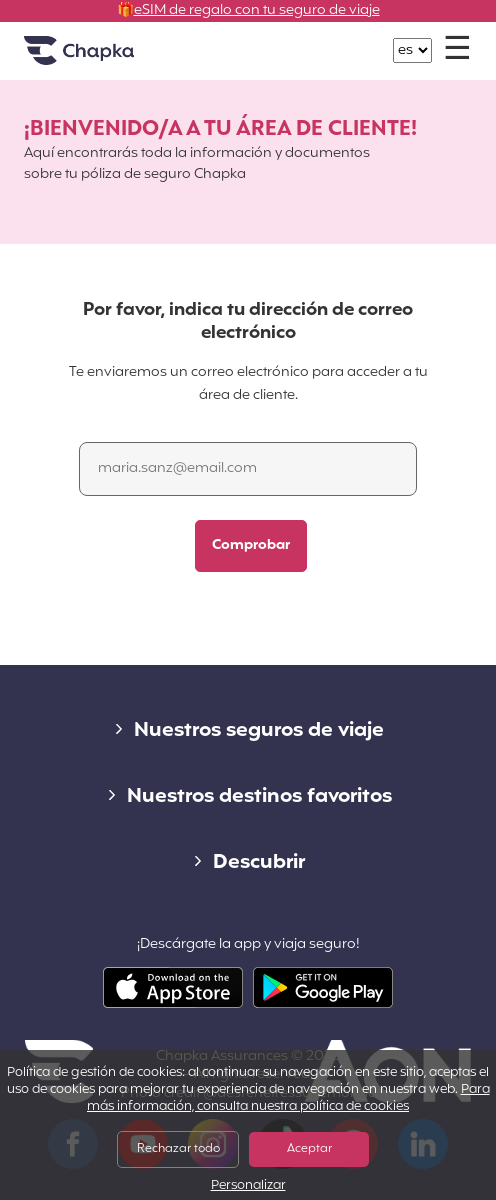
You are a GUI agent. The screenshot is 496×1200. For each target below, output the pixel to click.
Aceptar (309, 1149)
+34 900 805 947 (260, 40)
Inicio (104, 58)
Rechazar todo (178, 1149)
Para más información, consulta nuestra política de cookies (288, 1098)
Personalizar (248, 1186)
